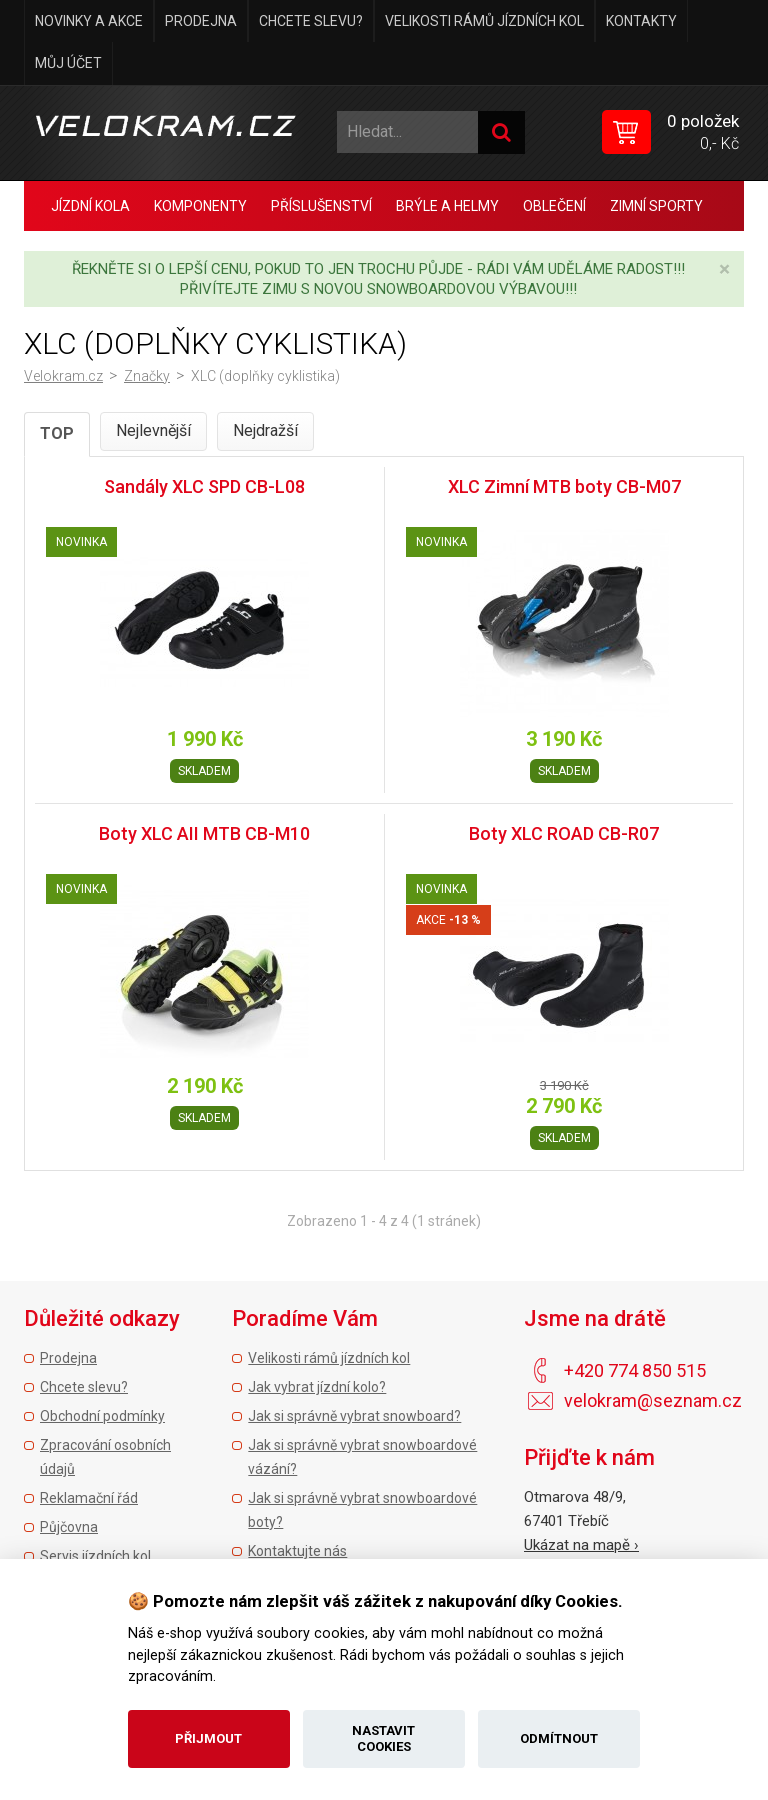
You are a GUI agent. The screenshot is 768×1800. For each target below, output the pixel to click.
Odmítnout (559, 1738)
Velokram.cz (63, 376)
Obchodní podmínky (102, 1416)
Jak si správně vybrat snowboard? (354, 1416)
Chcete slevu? (311, 21)
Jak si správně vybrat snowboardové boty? (362, 1510)
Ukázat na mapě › (581, 1545)
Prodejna (201, 21)
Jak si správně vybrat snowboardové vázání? (362, 1457)
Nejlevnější (153, 430)
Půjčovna (69, 1527)
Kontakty (641, 21)
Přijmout (208, 1738)
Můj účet (68, 63)
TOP (57, 433)
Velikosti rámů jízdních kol (484, 21)
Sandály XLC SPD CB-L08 (204, 486)
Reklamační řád (89, 1498)
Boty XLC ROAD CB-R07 (564, 833)
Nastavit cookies (383, 1738)
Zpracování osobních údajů (105, 1457)
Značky (147, 376)
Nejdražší (265, 430)
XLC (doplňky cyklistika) (265, 376)
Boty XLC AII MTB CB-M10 (204, 833)
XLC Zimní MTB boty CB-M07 (564, 486)
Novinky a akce (89, 21)
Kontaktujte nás (297, 1551)
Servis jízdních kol (95, 1556)
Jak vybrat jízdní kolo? (317, 1387)
